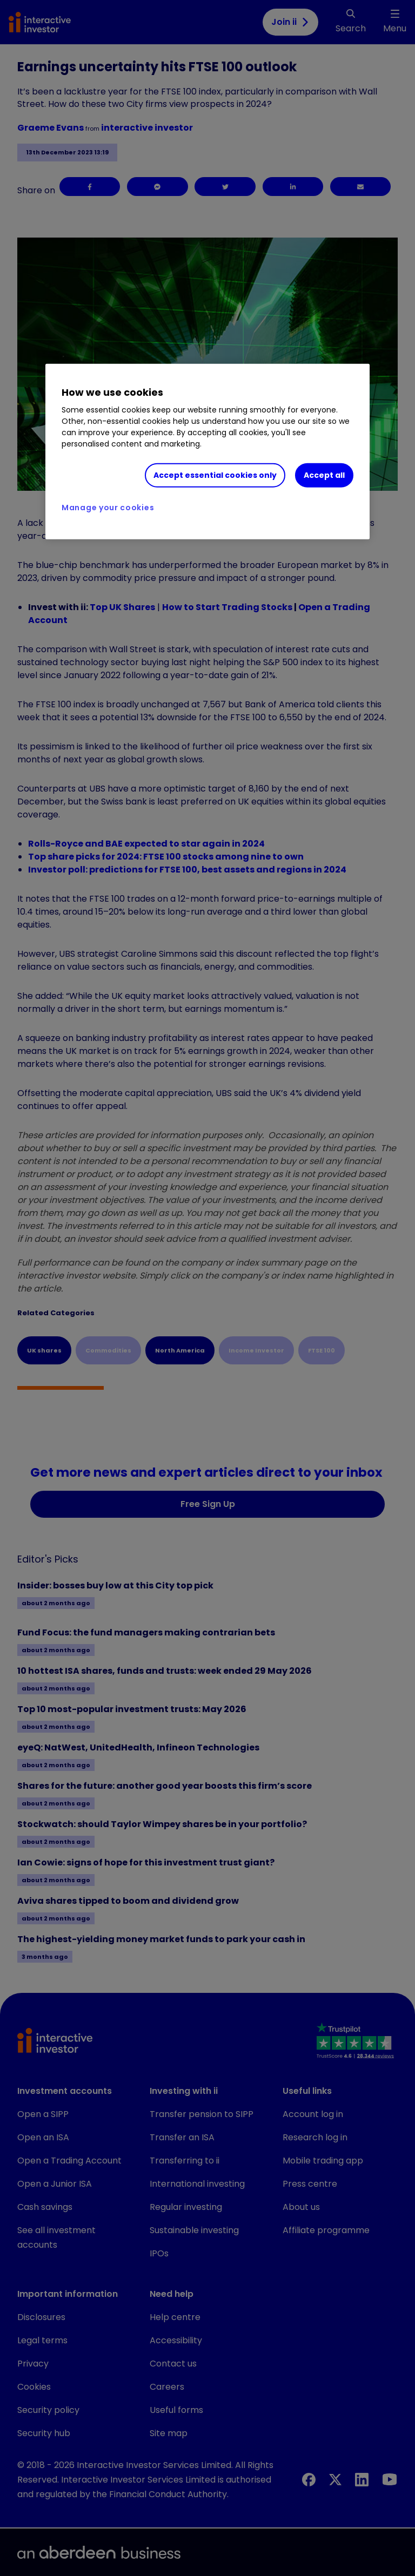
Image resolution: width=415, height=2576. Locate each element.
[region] (207, 451)
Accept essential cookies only (215, 475)
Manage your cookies (108, 507)
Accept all (324, 475)
